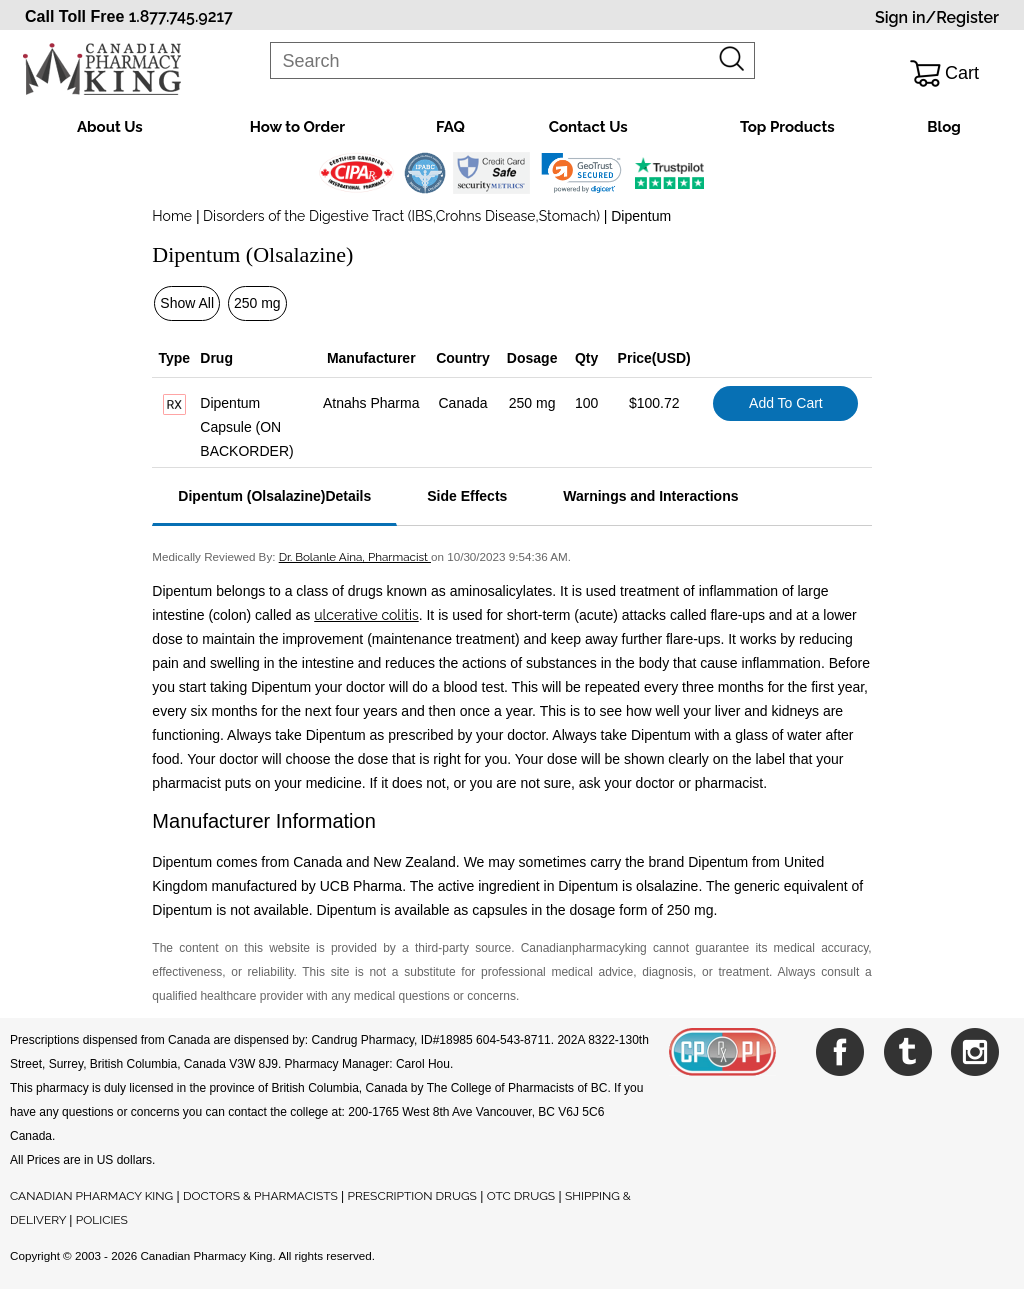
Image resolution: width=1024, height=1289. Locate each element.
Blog (944, 127)
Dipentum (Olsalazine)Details (274, 496)
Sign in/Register (937, 17)
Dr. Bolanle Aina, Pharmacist (355, 557)
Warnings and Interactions (650, 496)
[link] (581, 173)
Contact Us (588, 127)
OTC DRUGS (521, 1196)
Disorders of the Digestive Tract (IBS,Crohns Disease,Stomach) (402, 216)
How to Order (297, 127)
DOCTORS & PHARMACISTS (260, 1196)
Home (172, 216)
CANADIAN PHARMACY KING (91, 1196)
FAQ (450, 127)
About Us (110, 127)
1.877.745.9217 (181, 16)
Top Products (787, 127)
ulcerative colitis (366, 615)
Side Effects (467, 496)
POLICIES (102, 1220)
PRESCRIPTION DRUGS (412, 1196)
